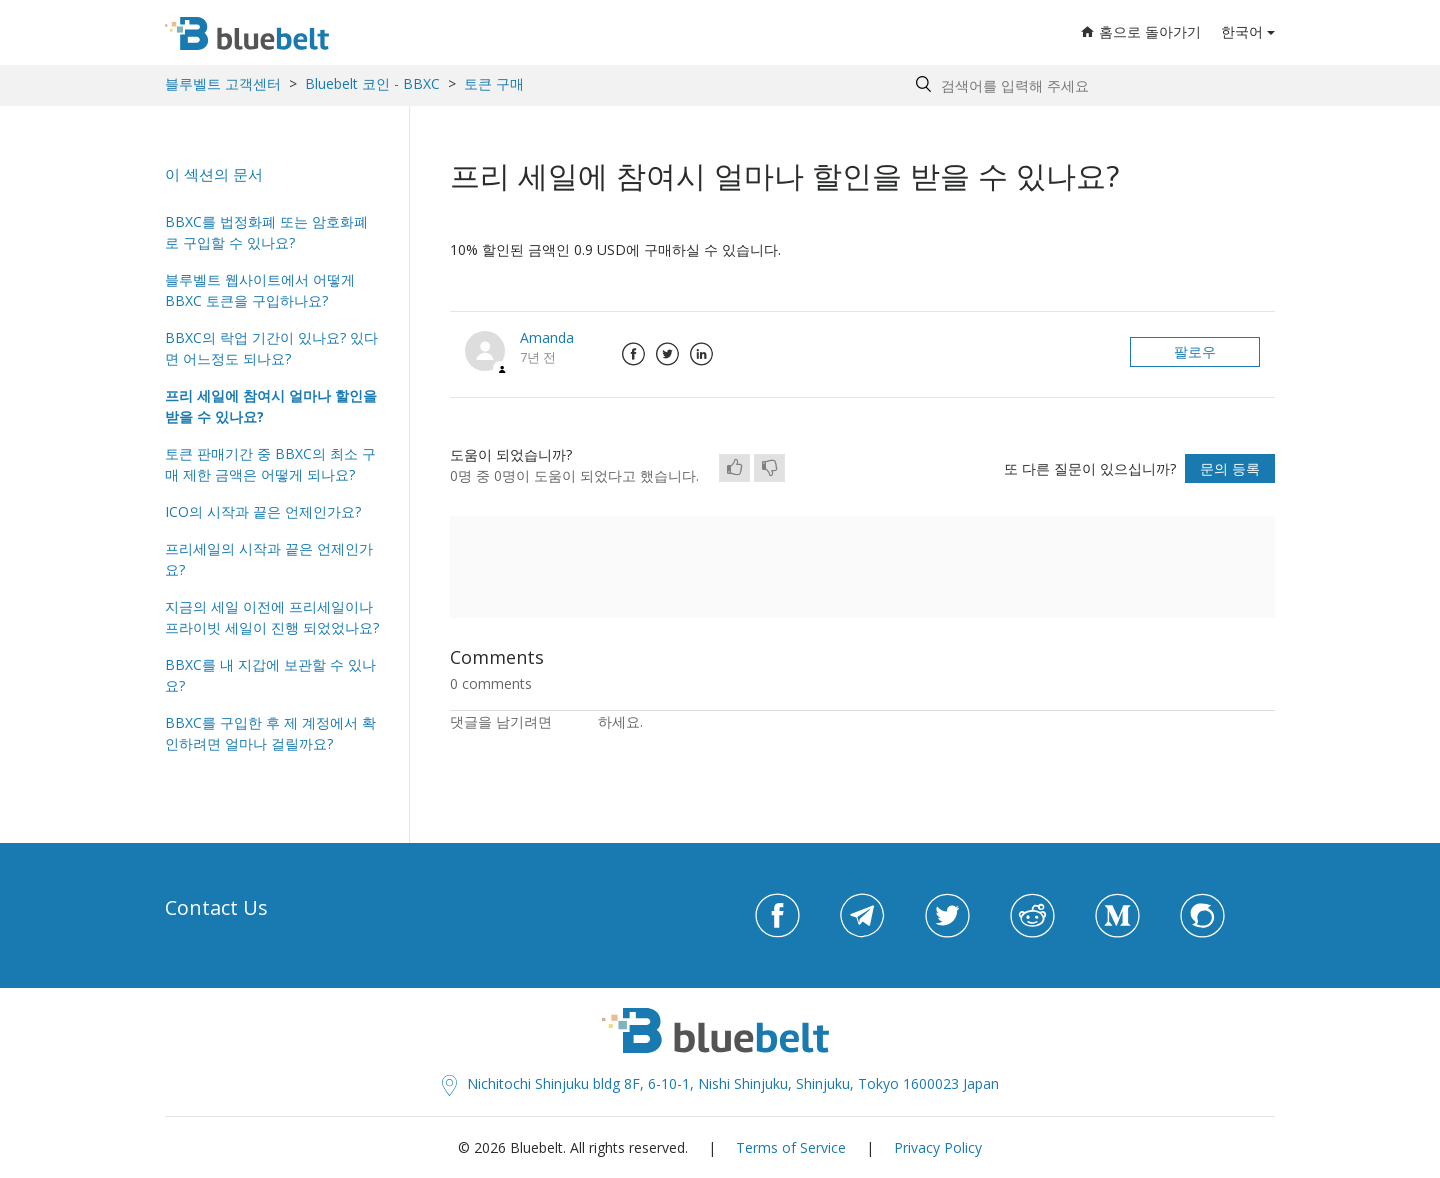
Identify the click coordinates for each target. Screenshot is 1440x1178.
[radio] (734, 468)
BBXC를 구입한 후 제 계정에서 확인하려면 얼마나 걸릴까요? (270, 733)
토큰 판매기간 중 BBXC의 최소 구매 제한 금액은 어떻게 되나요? (270, 464)
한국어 (1242, 31)
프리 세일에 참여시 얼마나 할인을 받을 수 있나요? (271, 406)
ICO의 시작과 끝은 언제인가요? (263, 511)
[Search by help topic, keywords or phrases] (1090, 85)
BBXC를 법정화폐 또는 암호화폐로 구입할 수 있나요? (266, 232)
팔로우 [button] (1195, 351)
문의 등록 (1230, 468)
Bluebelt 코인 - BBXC (374, 83)
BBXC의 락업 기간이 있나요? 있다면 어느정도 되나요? (271, 348)
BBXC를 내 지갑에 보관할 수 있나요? (270, 675)
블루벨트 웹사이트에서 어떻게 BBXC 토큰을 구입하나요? (260, 290)
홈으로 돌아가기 (1141, 31)
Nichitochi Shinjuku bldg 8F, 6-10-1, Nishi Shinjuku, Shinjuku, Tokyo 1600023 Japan (720, 1083)
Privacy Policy (938, 1147)
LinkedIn (701, 354)
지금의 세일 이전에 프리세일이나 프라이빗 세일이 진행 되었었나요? (272, 617)
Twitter (667, 354)
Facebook (633, 354)
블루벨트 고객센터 (223, 83)
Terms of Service (791, 1147)
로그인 (577, 721)
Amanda (547, 337)
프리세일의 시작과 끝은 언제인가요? (269, 559)
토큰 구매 (494, 83)
